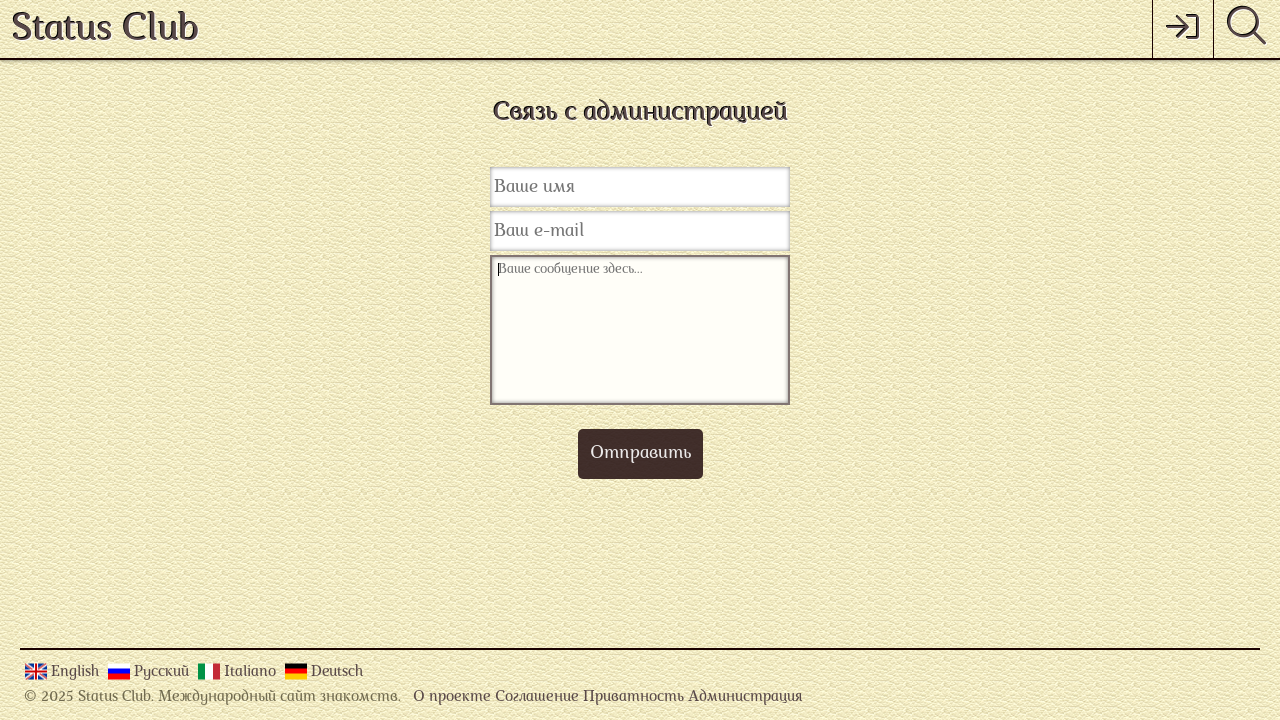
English (77, 672)
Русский (163, 672)
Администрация (745, 697)
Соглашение (537, 697)
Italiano (252, 672)
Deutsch (337, 672)
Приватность (633, 697)
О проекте (452, 697)
